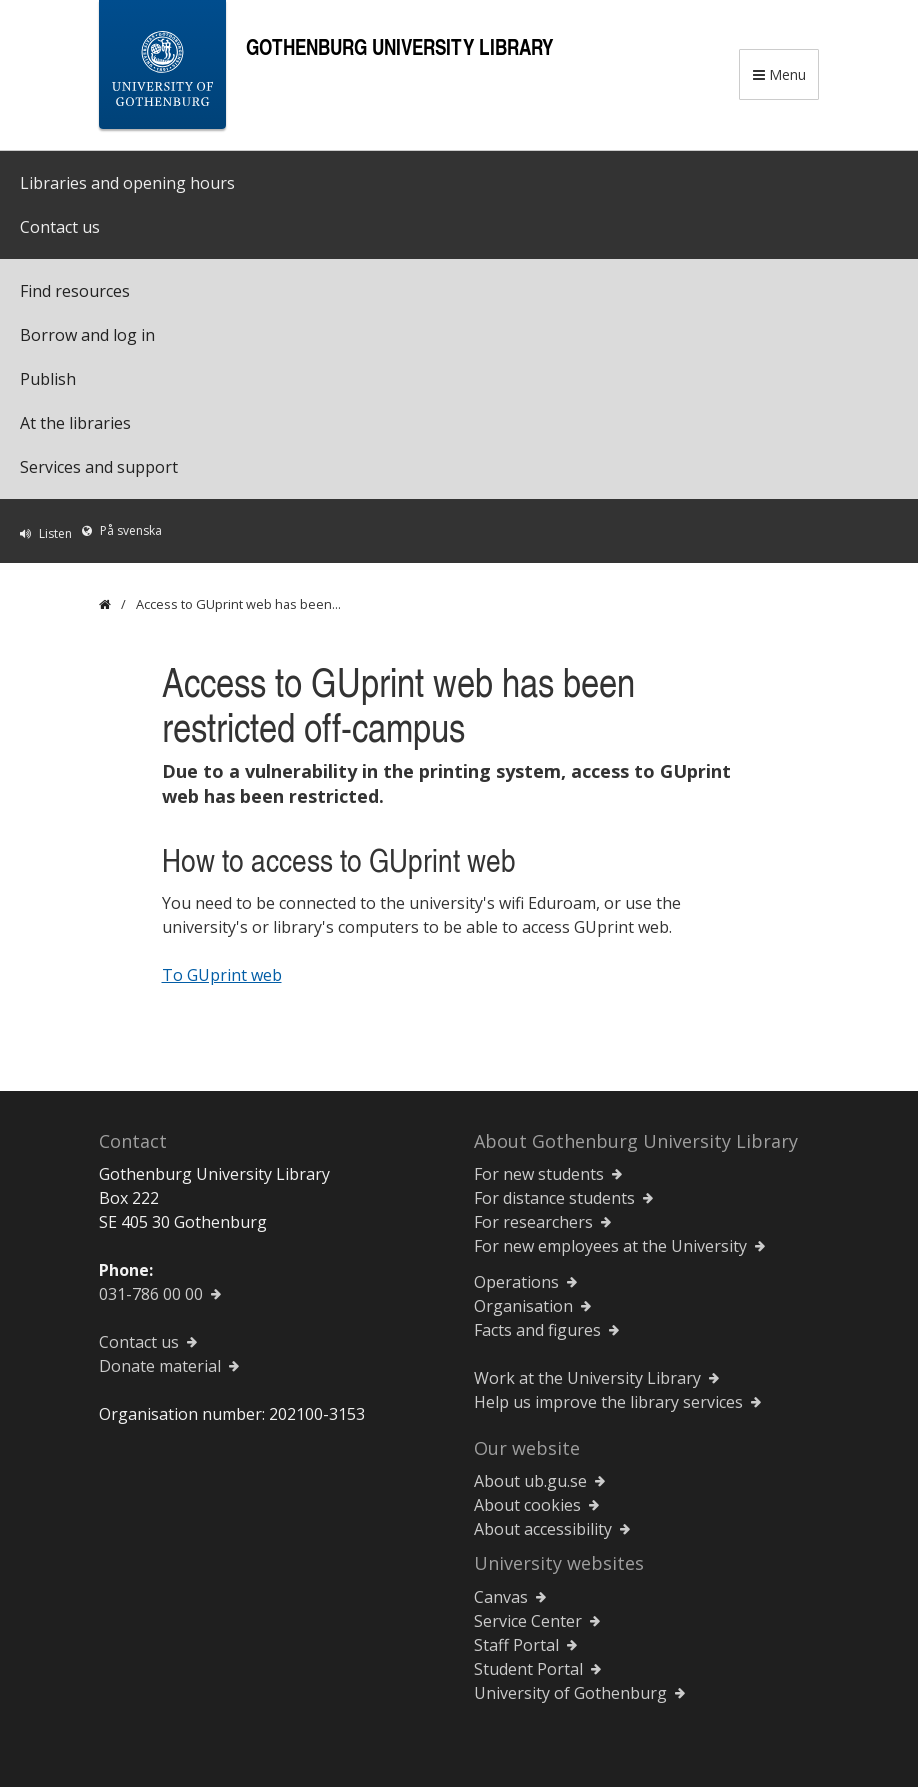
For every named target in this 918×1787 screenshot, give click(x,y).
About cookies (527, 1505)
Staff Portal (516, 1645)
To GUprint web (222, 975)
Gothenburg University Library (399, 47)
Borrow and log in (87, 335)
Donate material (160, 1366)
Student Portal (528, 1669)
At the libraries (75, 423)
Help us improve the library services (608, 1402)
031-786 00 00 (151, 1294)
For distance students (554, 1198)
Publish (48, 379)
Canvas (501, 1597)
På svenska (131, 530)
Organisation (523, 1306)
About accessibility (543, 1529)
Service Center (528, 1621)
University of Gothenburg (570, 1693)
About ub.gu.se (530, 1481)
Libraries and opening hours (127, 183)
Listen (55, 533)
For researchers (533, 1222)
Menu (779, 74)
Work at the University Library (587, 1378)
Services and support (99, 467)
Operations (516, 1282)
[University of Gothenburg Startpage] (162, 68)
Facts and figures (537, 1330)
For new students (539, 1174)
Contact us (60, 227)
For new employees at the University (610, 1246)
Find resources (75, 291)
